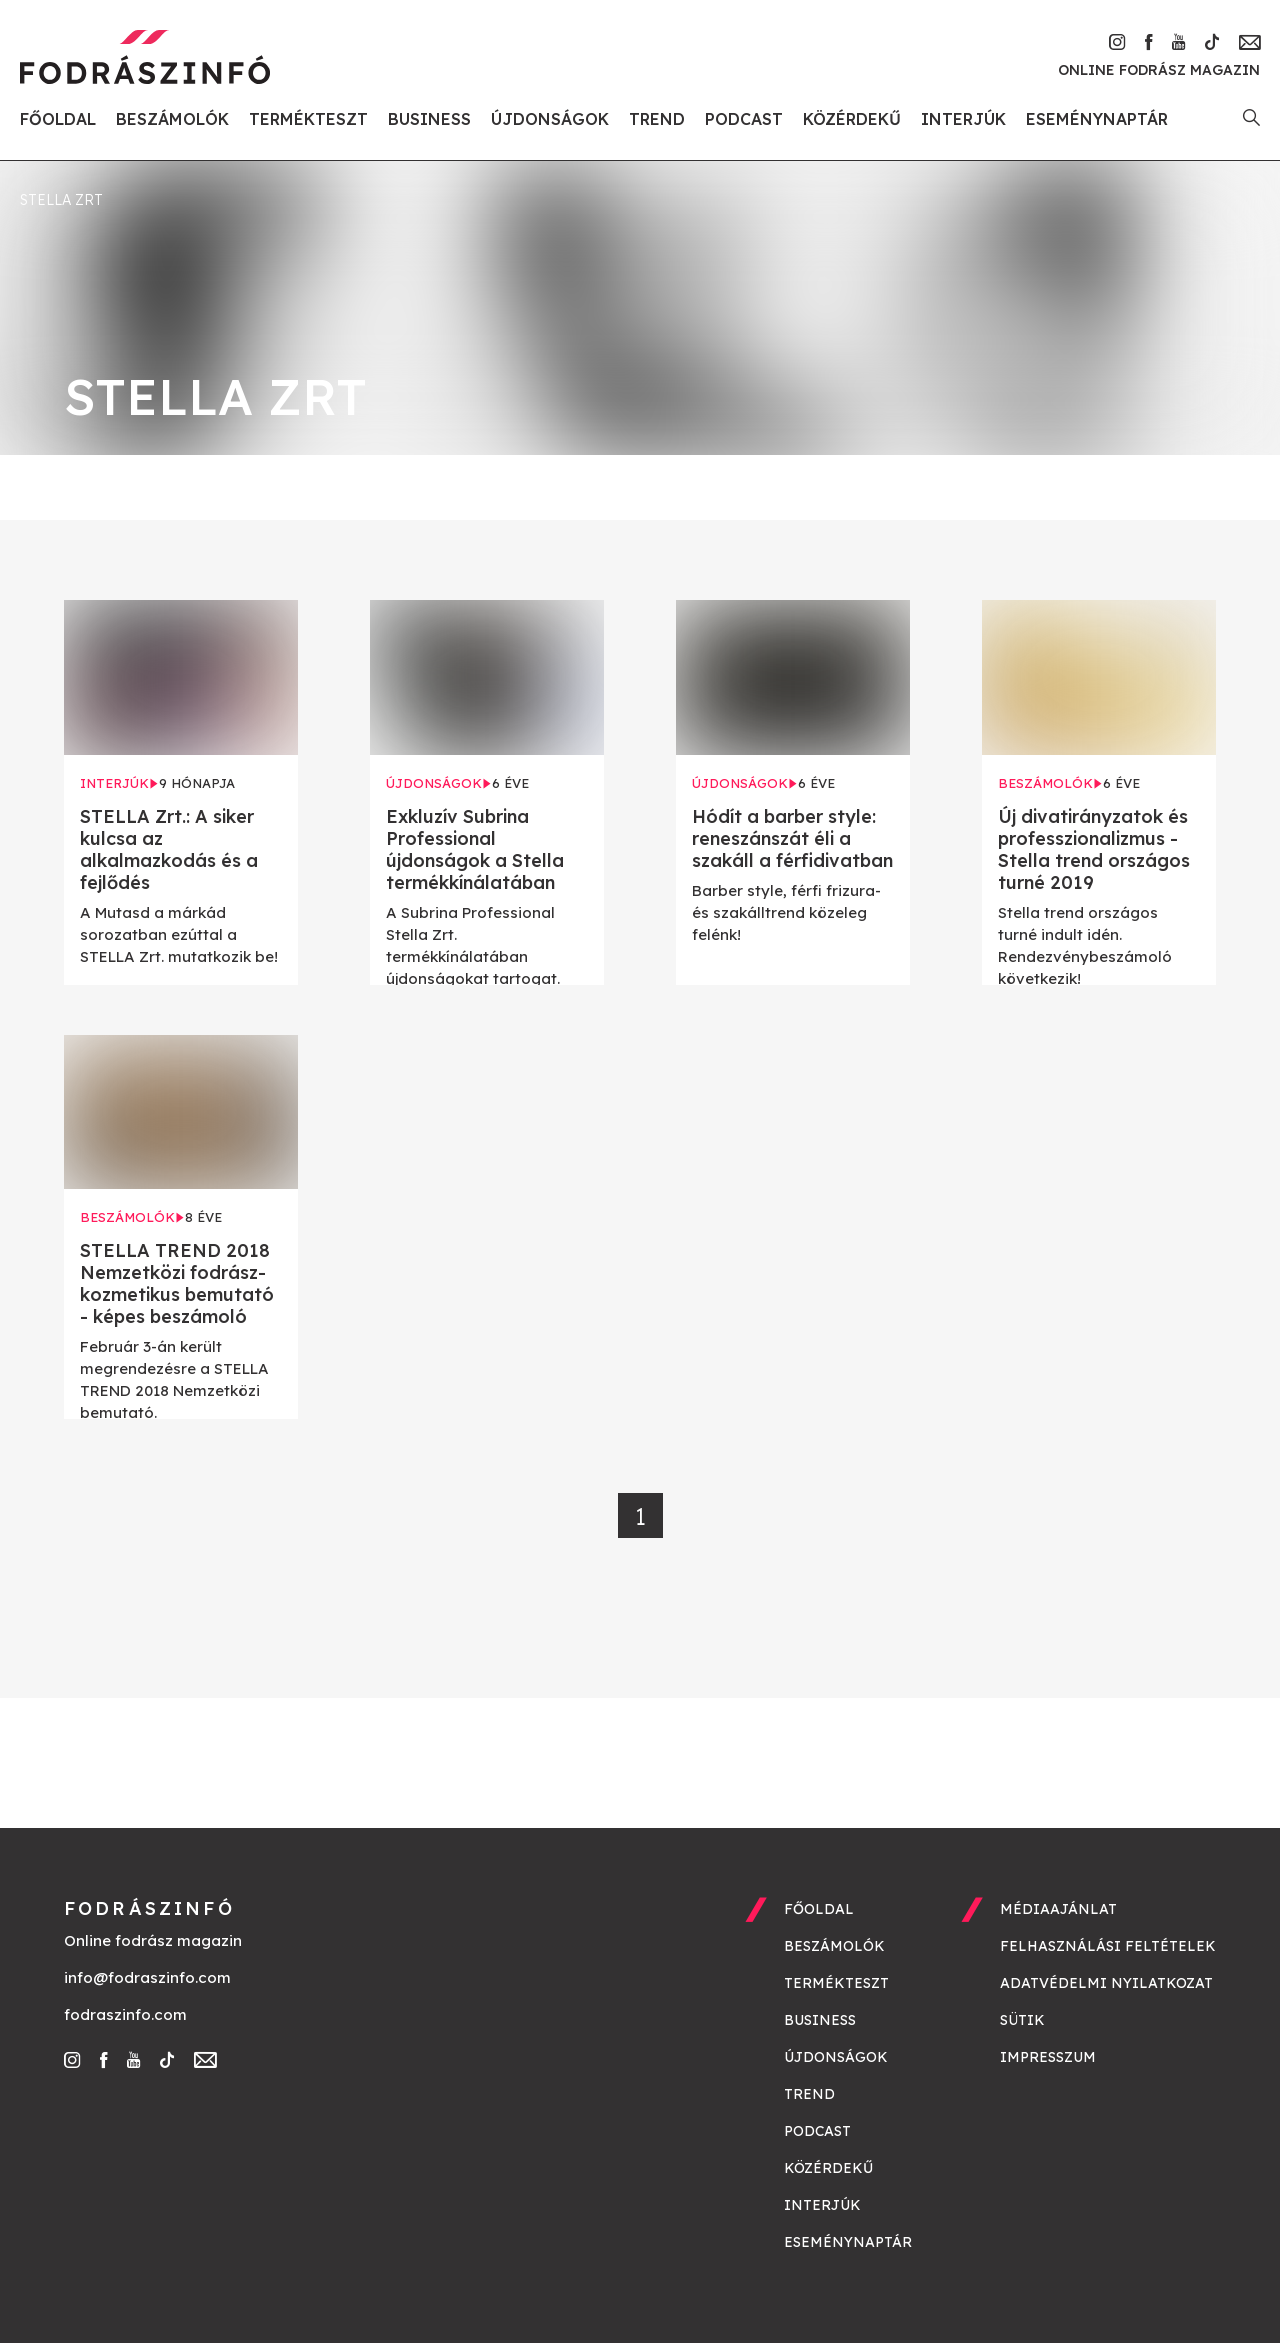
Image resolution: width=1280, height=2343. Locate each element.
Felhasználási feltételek (1108, 1946)
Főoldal (58, 119)
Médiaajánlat (1058, 1909)
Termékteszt (308, 119)
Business (429, 119)
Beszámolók (172, 119)
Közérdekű (852, 119)
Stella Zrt (61, 200)
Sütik (1022, 2020)
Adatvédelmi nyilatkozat (1106, 1983)
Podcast (744, 119)
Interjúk (963, 119)
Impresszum (1048, 2057)
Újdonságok (550, 119)
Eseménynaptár (1097, 119)
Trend (657, 119)
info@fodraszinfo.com (147, 1977)
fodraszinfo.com (125, 2014)
